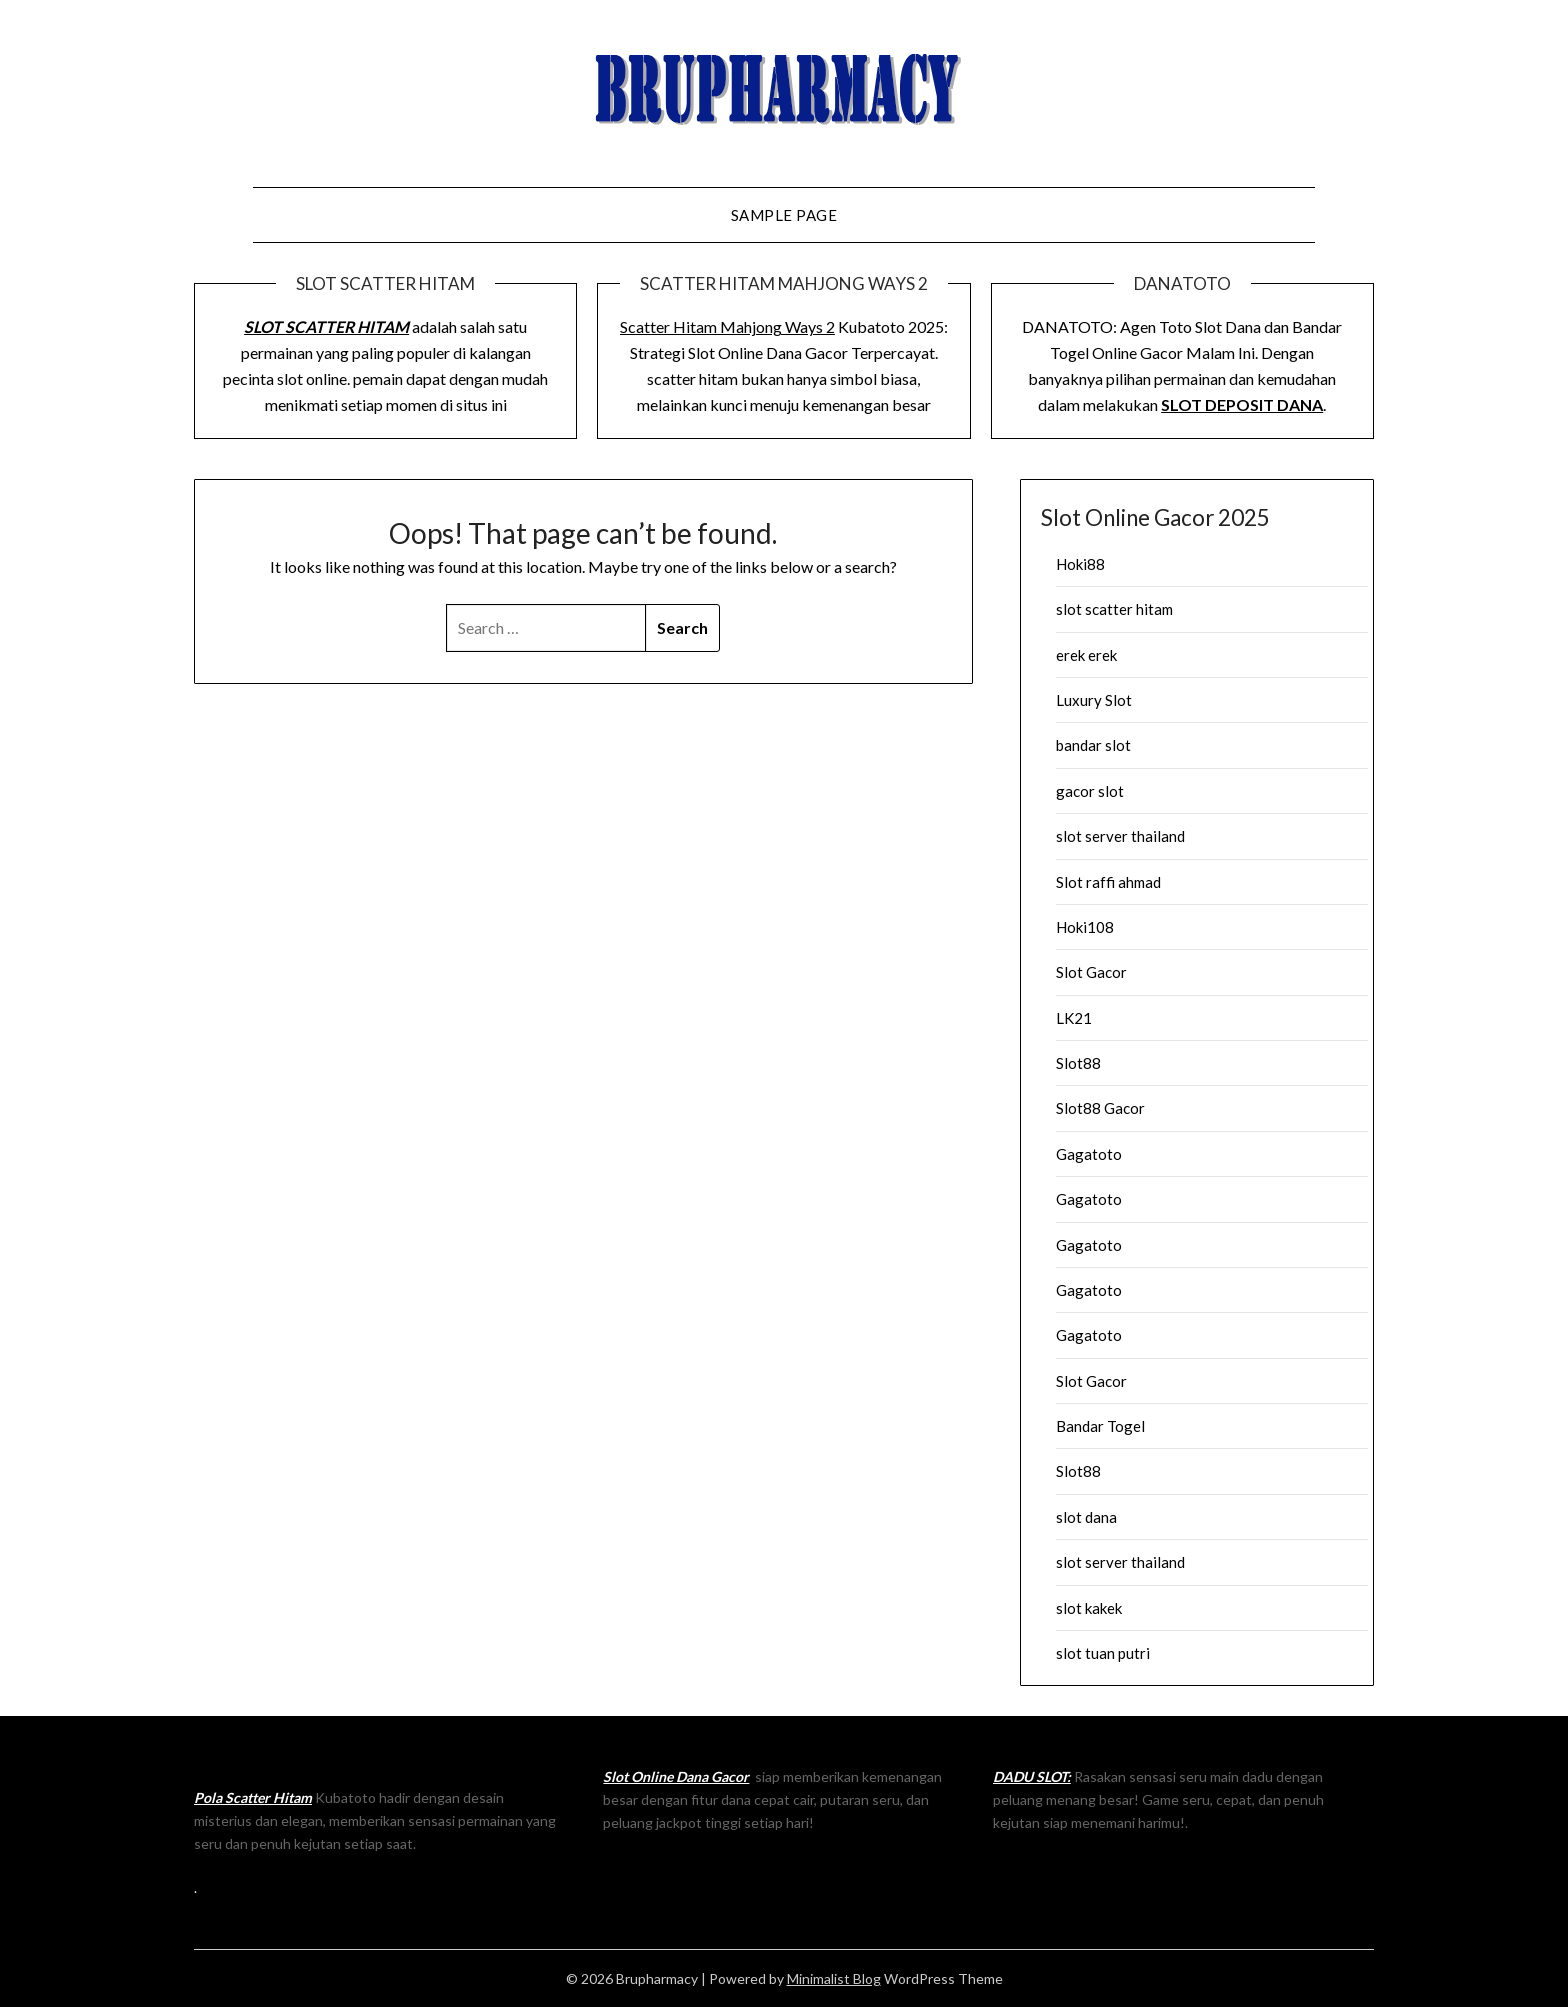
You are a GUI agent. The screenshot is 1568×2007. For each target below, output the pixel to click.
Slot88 (1078, 1063)
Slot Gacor (1091, 972)
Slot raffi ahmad (1108, 882)
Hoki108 (1085, 927)
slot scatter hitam (1114, 609)
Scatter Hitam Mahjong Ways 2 (727, 326)
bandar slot (1093, 745)
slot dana (1086, 1517)
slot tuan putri (1103, 1653)
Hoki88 (1080, 564)
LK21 (1074, 1018)
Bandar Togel (1100, 1426)
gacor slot (1090, 791)
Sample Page (784, 215)
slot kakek (1089, 1608)
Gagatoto (1089, 1154)
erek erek (1086, 655)
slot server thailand (1120, 836)
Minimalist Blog (834, 1978)
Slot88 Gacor (1100, 1108)
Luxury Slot (1094, 700)
